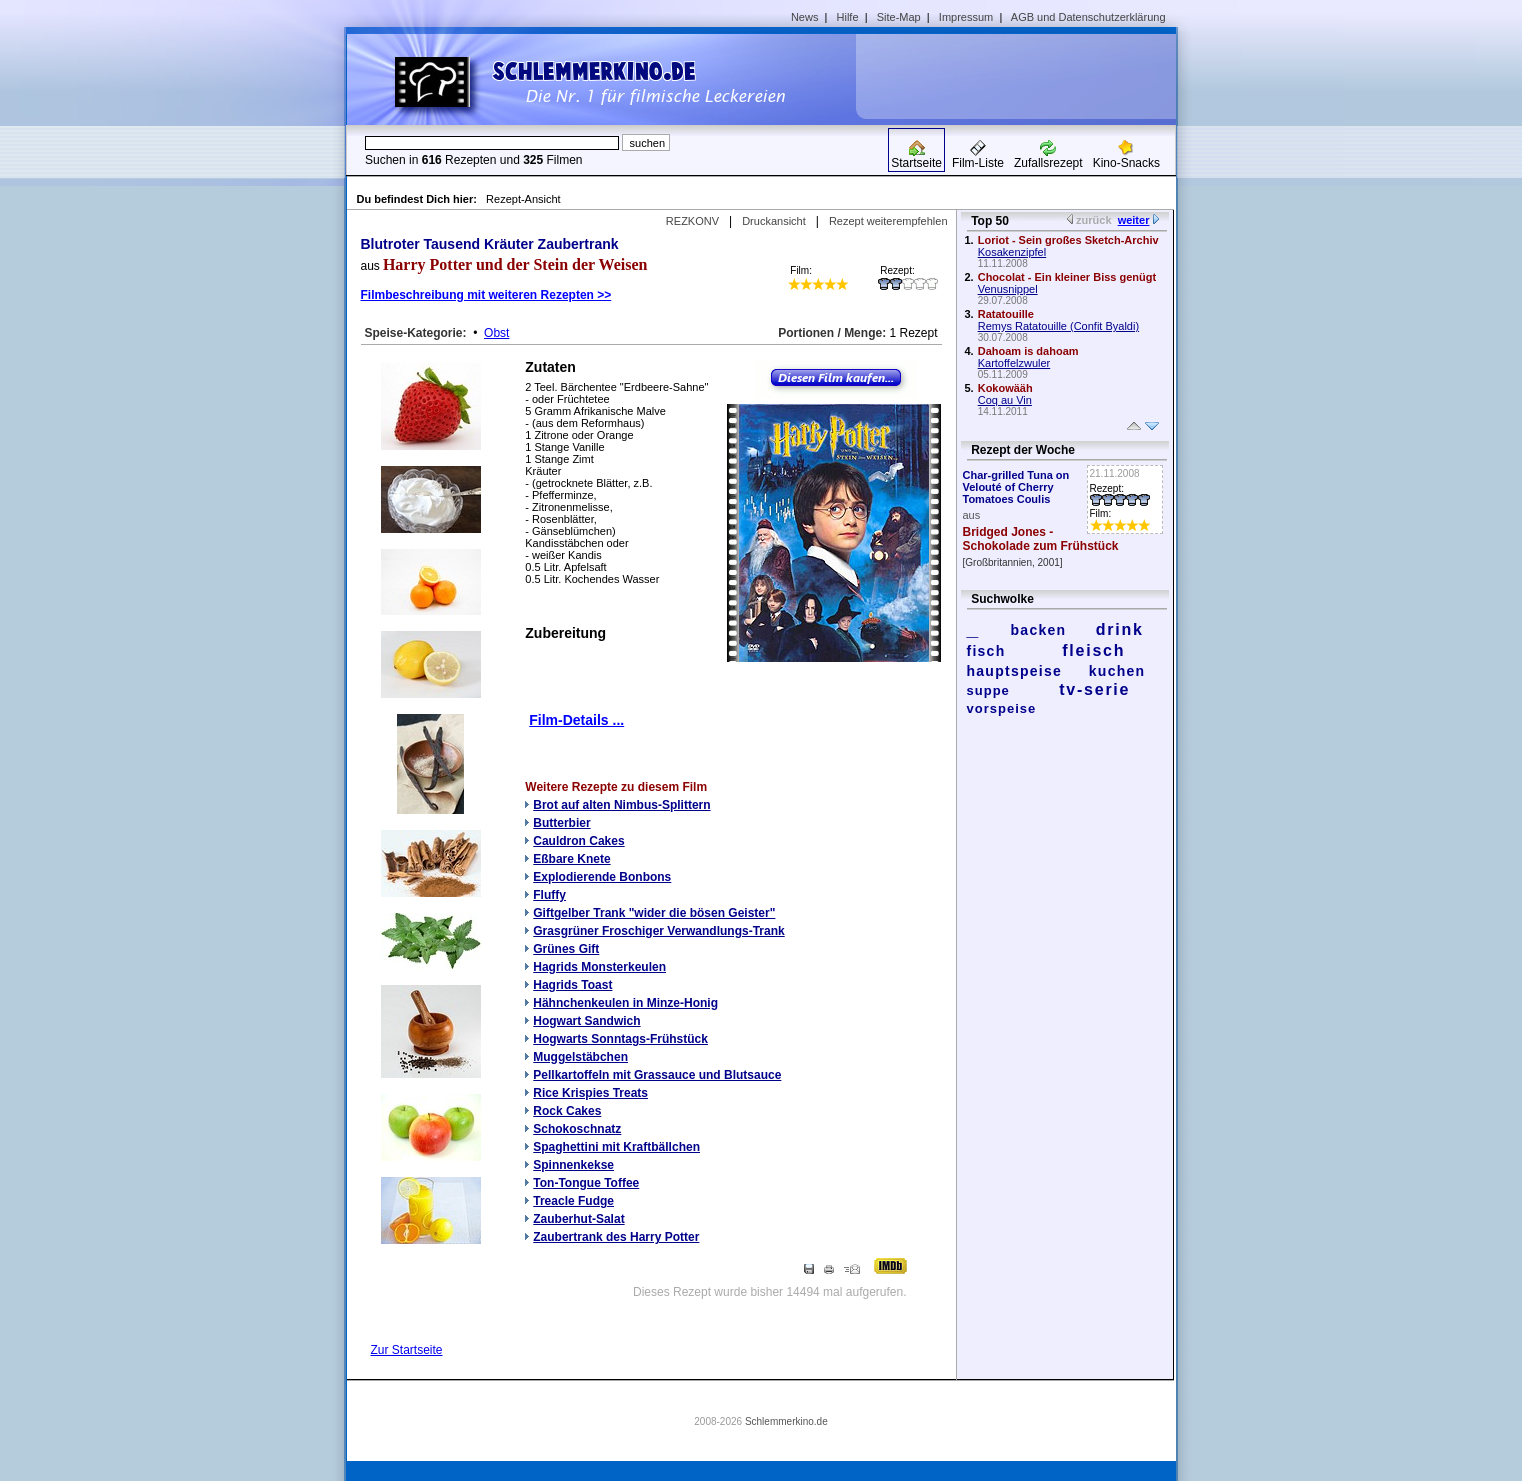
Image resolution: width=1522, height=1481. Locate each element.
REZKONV (692, 221)
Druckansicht (774, 221)
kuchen (1117, 671)
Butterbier (561, 823)
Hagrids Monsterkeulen (599, 967)
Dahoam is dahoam (1028, 351)
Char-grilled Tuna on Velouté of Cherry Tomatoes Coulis (1016, 487)
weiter (1134, 220)
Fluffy (549, 895)
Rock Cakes (567, 1111)
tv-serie (1094, 689)
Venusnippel (1008, 289)
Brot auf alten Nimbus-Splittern (621, 805)
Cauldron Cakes (578, 841)
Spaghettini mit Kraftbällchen (616, 1147)
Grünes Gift (566, 949)
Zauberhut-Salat (578, 1219)
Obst (496, 333)
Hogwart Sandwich (586, 1021)
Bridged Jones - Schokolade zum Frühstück (1041, 539)
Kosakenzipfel (1012, 252)
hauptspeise (1015, 671)
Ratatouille (1006, 314)
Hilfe (848, 17)
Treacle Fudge (573, 1201)
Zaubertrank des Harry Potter (616, 1237)
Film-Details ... (576, 720)
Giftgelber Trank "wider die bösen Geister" (654, 913)
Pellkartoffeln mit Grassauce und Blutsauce (657, 1075)
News (805, 17)
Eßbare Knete (571, 859)
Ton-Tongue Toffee (586, 1183)
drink (1120, 629)
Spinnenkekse (573, 1165)
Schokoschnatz (577, 1129)
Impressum (966, 17)
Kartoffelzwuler (1014, 363)
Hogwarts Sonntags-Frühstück (620, 1039)
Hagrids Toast (572, 985)
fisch (986, 651)
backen (1039, 630)
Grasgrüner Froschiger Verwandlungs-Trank (658, 931)
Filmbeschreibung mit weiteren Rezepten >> (486, 295)
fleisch (1093, 650)
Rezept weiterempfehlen (888, 221)
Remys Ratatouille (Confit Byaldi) (1058, 326)
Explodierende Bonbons (602, 877)
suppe (988, 690)
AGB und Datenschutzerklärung (1088, 17)
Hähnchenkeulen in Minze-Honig (625, 1003)
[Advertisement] (1023, 76)
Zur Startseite (407, 1350)
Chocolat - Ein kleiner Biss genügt (1067, 277)
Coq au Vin (1005, 400)
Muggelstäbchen (580, 1057)
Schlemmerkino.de (786, 1421)
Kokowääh (1005, 388)
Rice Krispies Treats (590, 1093)
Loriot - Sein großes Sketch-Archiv (1068, 240)
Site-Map (899, 17)
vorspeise (1002, 708)
